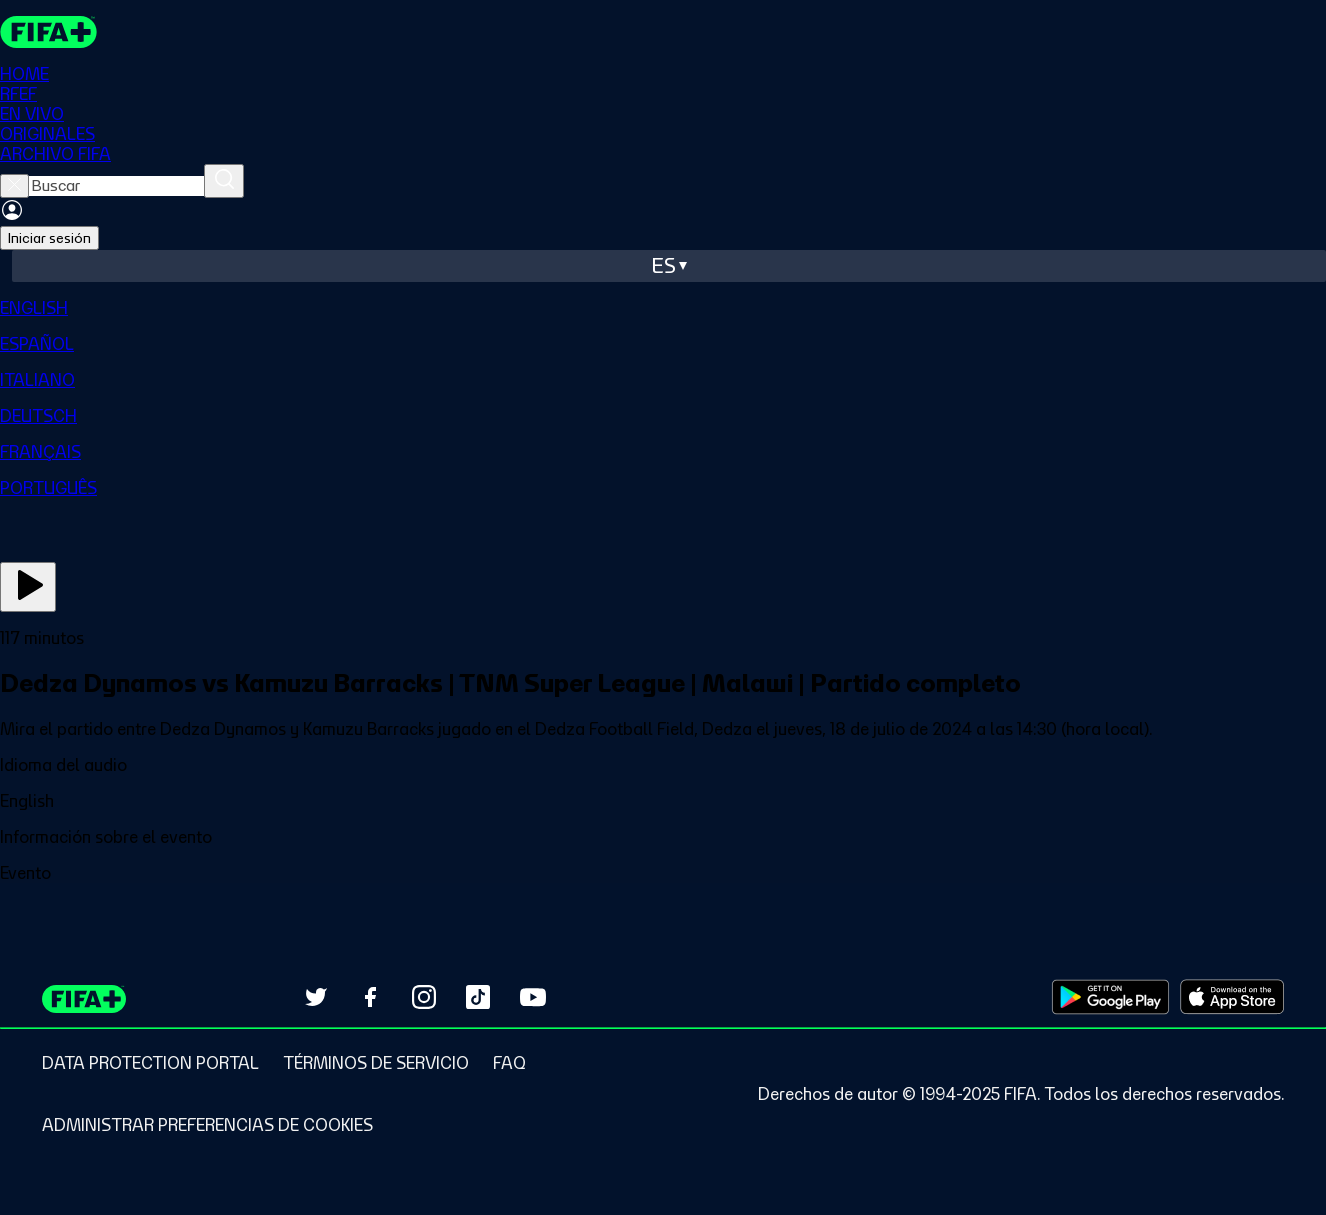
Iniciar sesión (49, 238)
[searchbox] (116, 186)
